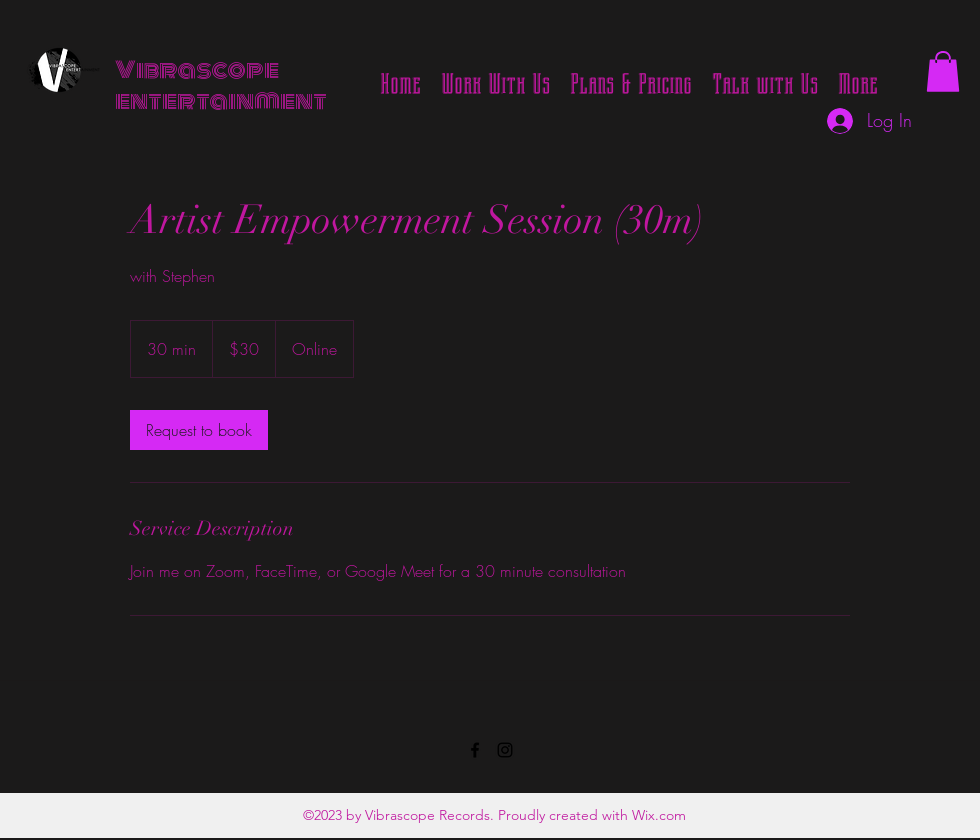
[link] (199, 430)
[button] (943, 71)
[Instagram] (505, 750)
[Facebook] (475, 750)
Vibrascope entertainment (221, 85)
